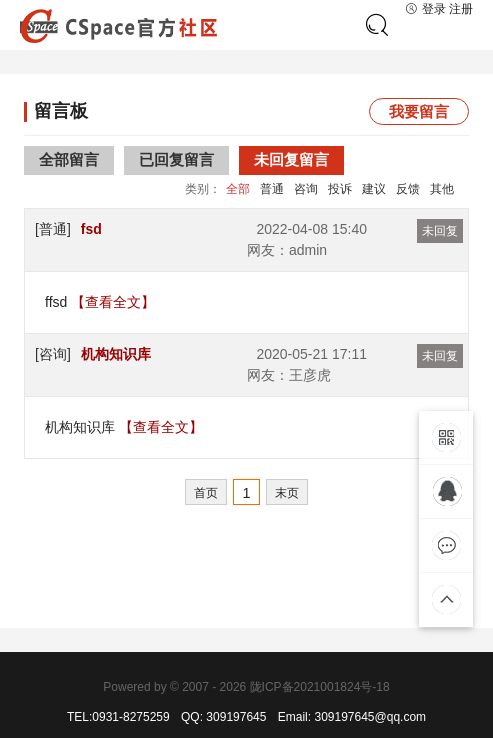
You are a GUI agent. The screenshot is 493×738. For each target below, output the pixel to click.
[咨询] (53, 354)
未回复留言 (291, 159)
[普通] (53, 229)
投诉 (340, 189)
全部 (238, 189)
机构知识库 (116, 354)
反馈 (408, 189)
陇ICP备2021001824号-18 (320, 687)
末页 (287, 493)
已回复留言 (176, 159)
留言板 (61, 111)
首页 (206, 493)
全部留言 (69, 159)
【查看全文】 (113, 302)
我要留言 (419, 112)
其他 (442, 189)
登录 (425, 9)
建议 (374, 189)
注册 (461, 9)
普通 (272, 189)
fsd (91, 229)
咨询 (306, 189)
